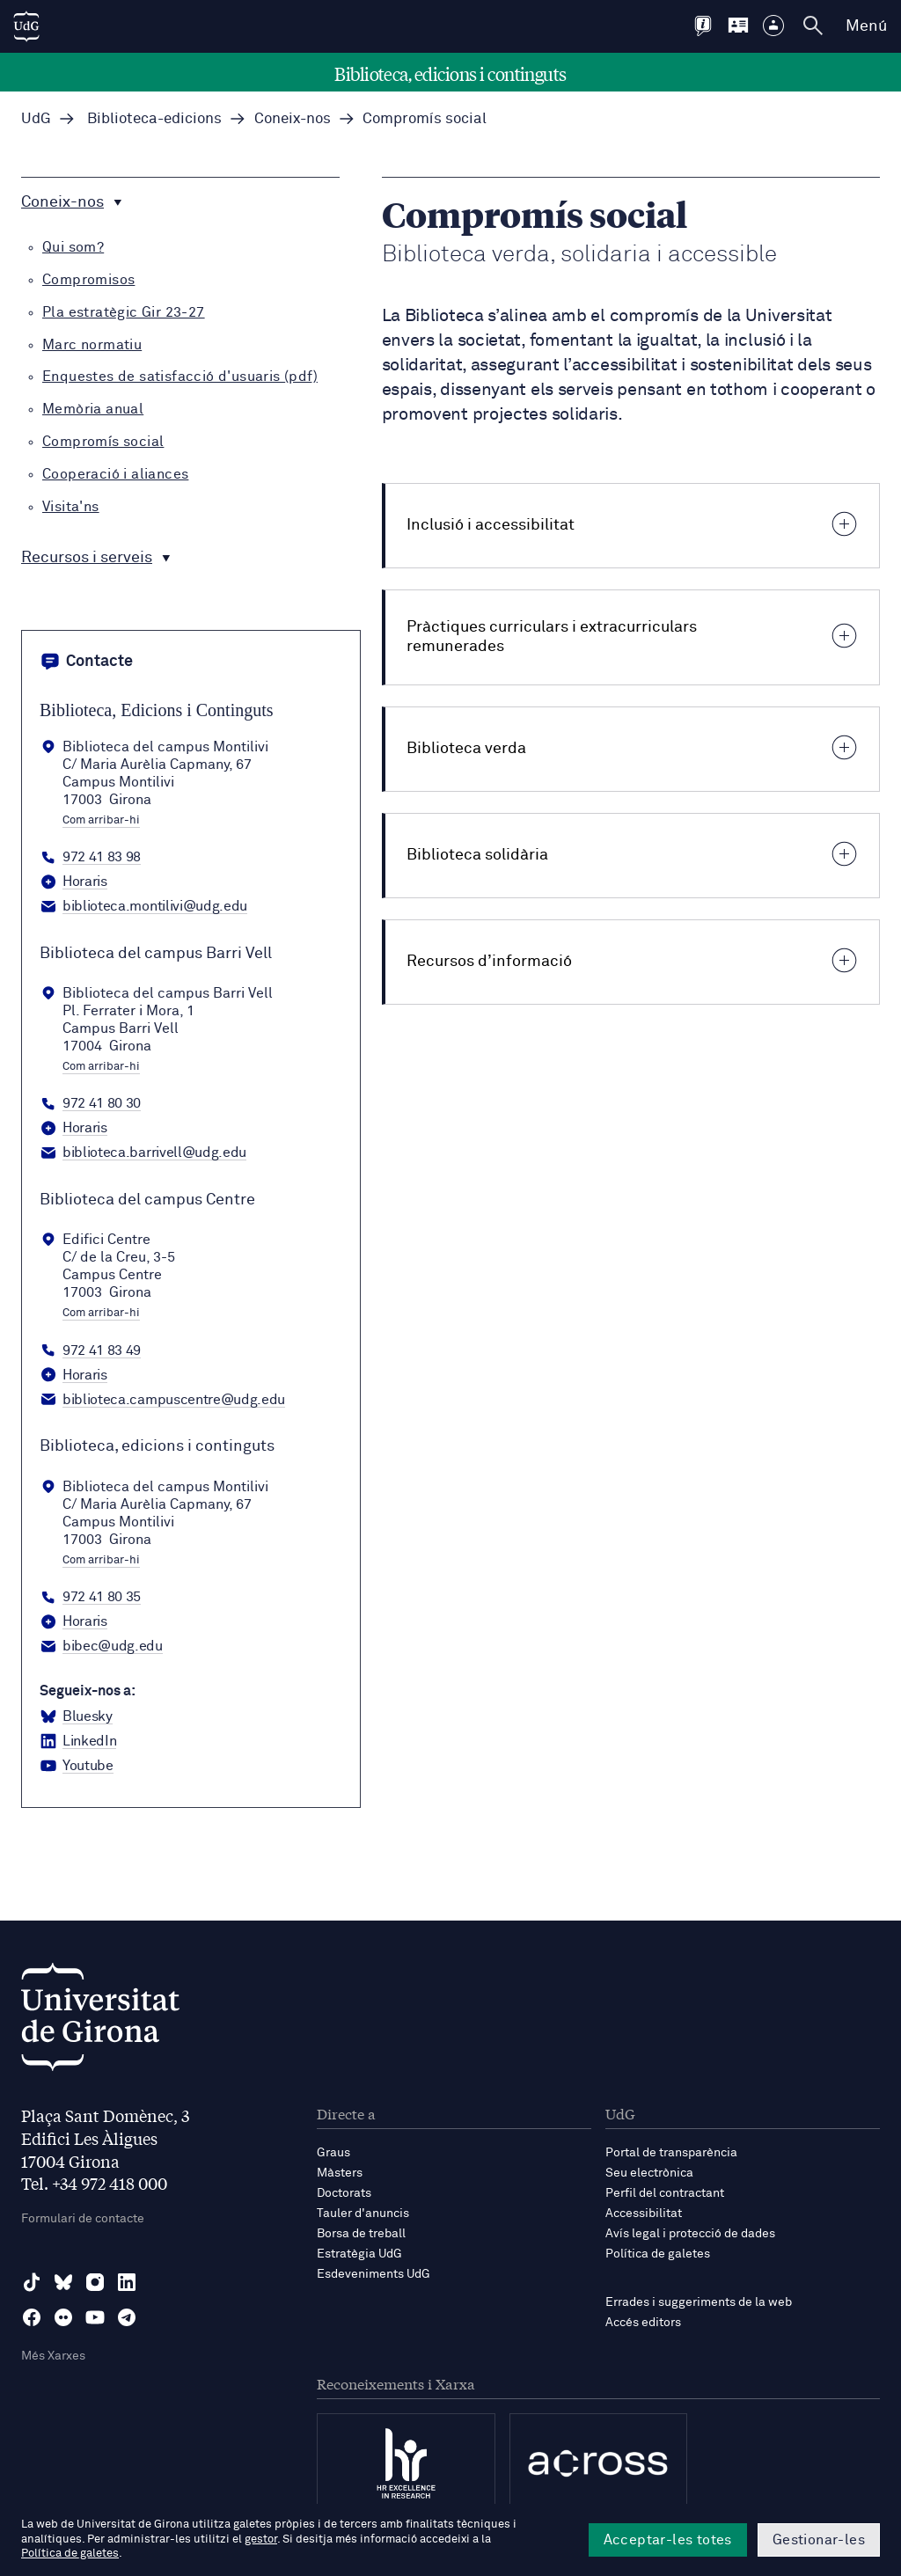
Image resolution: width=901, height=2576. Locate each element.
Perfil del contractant (664, 2193)
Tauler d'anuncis (363, 2213)
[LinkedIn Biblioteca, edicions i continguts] (78, 1742)
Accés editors (643, 2322)
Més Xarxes (53, 2356)
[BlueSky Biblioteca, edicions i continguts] (76, 1717)
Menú (866, 26)
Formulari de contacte (82, 2219)
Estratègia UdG (359, 2254)
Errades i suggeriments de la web (698, 2302)
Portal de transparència (671, 2153)
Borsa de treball (361, 2234)
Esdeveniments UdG (373, 2274)
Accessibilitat (643, 2213)
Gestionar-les (819, 2540)
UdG (36, 119)
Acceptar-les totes (668, 2540)
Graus (333, 2153)
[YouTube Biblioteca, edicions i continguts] (77, 1766)
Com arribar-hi (101, 821)
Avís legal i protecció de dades (690, 2234)
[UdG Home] (26, 26)
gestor (261, 2539)
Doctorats (344, 2193)
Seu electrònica (649, 2173)
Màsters (340, 2173)
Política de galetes (657, 2254)
